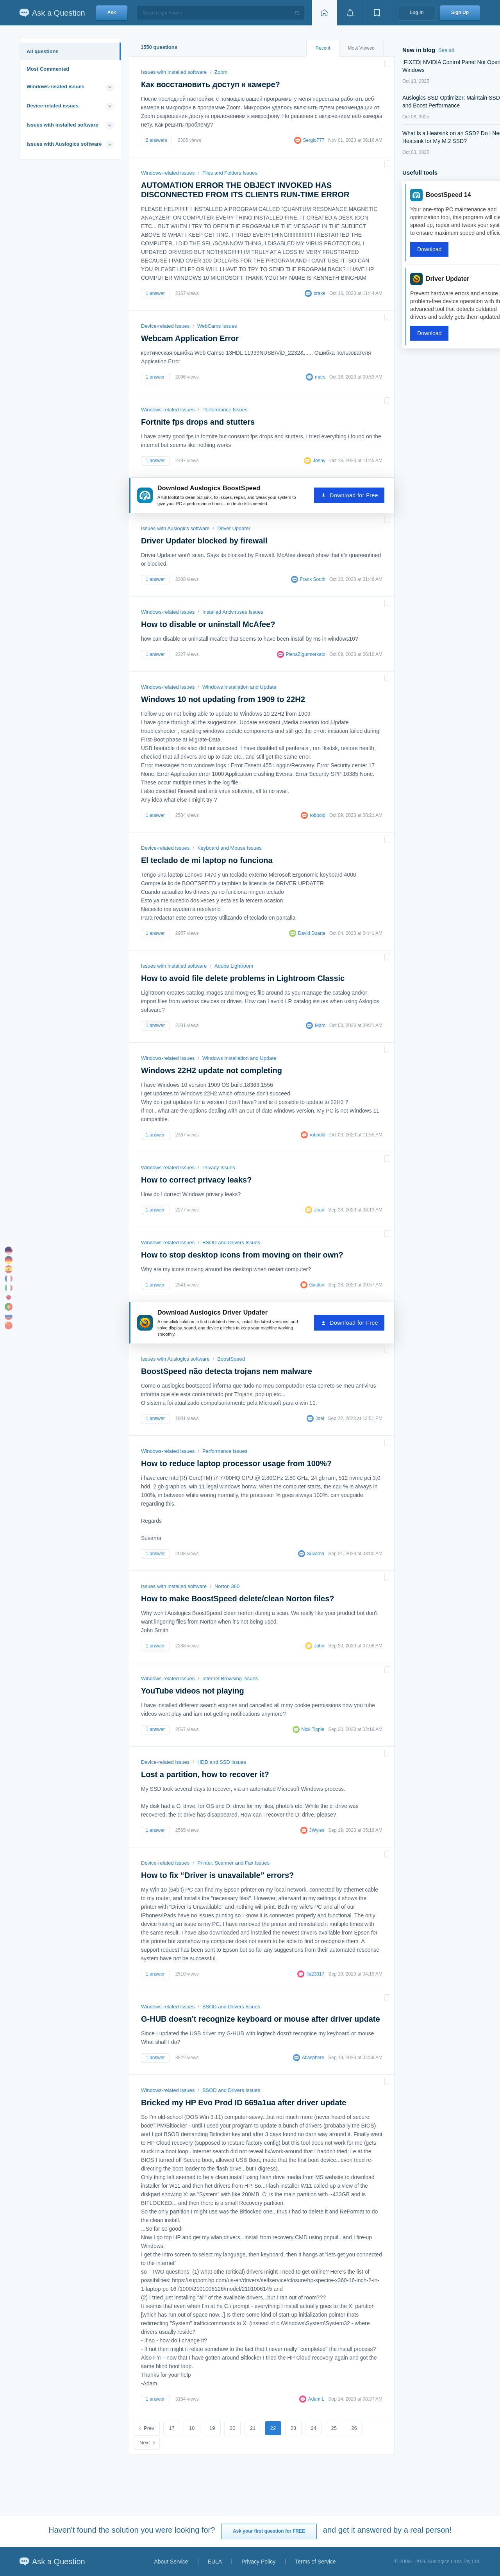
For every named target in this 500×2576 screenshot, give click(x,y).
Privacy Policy (258, 2561)
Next (144, 2443)
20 (232, 2428)
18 (192, 2428)
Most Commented (48, 69)
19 (212, 2428)
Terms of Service (315, 2561)
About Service (171, 2561)
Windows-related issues (55, 86)
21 (252, 2428)
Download (429, 249)
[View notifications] (350, 12)
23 (293, 2428)
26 (354, 2428)
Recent (322, 48)
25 (334, 2428)
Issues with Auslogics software (64, 144)
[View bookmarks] (377, 12)
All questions (43, 51)
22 (273, 2428)
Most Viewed (361, 48)
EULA (215, 2561)
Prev (149, 2428)
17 (171, 2428)
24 (313, 2428)
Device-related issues (53, 106)
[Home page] (324, 12)
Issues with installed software (62, 125)
